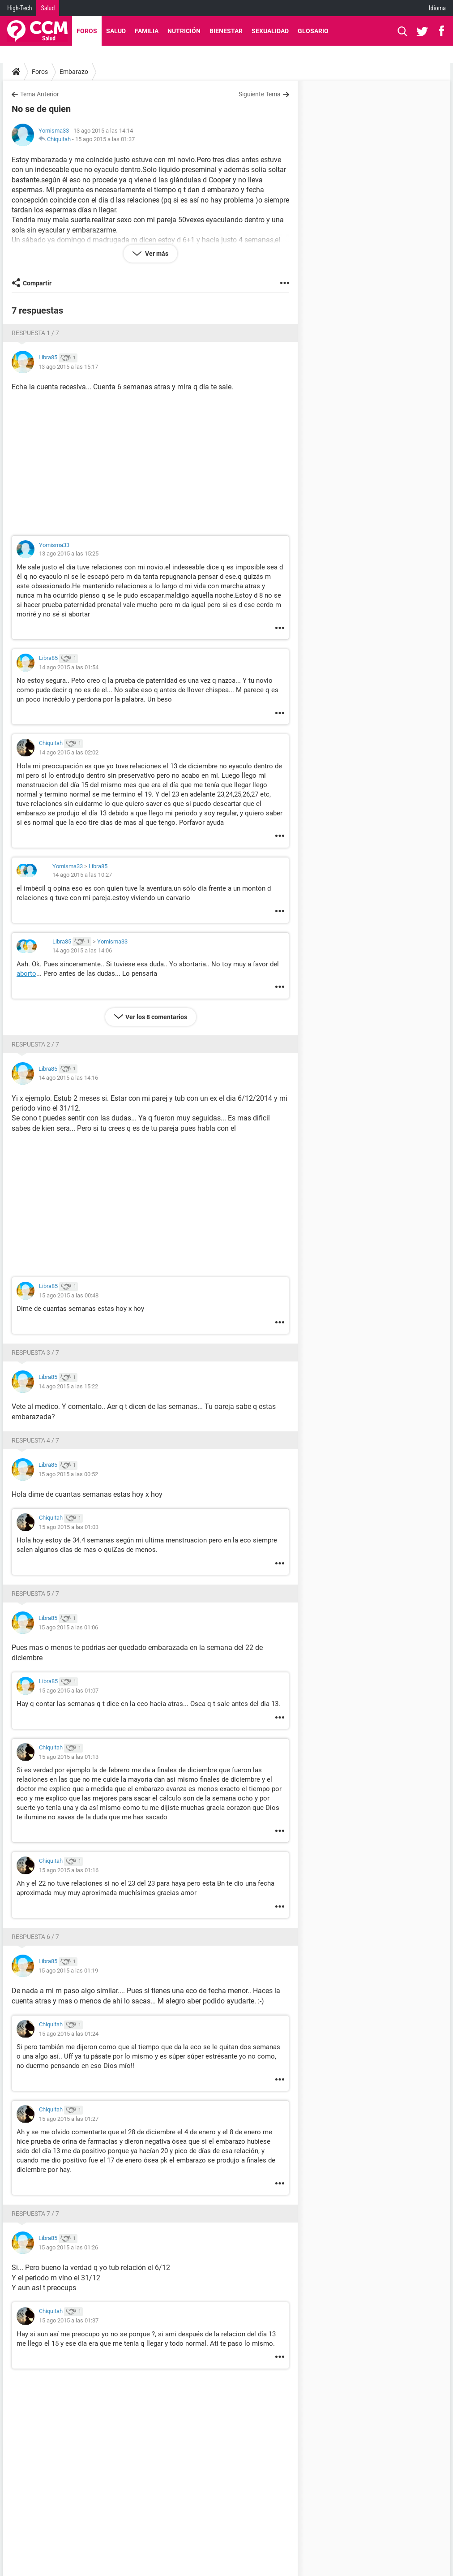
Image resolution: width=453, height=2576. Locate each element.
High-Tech (19, 8)
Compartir (37, 283)
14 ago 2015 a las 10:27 (82, 874)
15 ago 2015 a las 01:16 (68, 1870)
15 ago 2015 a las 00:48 (68, 1295)
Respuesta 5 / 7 (35, 1593)
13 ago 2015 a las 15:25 (68, 553)
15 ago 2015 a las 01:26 (68, 2247)
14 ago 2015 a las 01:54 (68, 667)
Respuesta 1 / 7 (35, 332)
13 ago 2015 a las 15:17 (68, 366)
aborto (26, 973)
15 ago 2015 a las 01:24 (68, 2033)
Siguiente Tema (260, 94)
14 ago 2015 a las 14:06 (82, 950)
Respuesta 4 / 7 (35, 1440)
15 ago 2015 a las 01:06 (68, 1627)
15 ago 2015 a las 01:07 (68, 1690)
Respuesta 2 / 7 (35, 1044)
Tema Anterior (39, 94)
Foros (87, 30)
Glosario (313, 30)
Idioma (437, 8)
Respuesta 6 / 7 (35, 1936)
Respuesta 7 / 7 (35, 2213)
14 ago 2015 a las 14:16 (68, 1077)
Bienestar (226, 30)
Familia (146, 30)
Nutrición (184, 30)
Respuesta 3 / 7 (35, 1352)
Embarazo (74, 71)
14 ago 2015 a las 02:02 (68, 752)
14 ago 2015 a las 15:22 (68, 1386)
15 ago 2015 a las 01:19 (68, 1970)
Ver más (156, 253)
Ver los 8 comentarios (156, 1017)
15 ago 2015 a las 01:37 (105, 139)
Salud (48, 8)
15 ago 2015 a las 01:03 (68, 1527)
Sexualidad (270, 30)
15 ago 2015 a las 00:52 (68, 1474)
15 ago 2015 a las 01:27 (68, 2118)
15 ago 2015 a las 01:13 (68, 1756)
